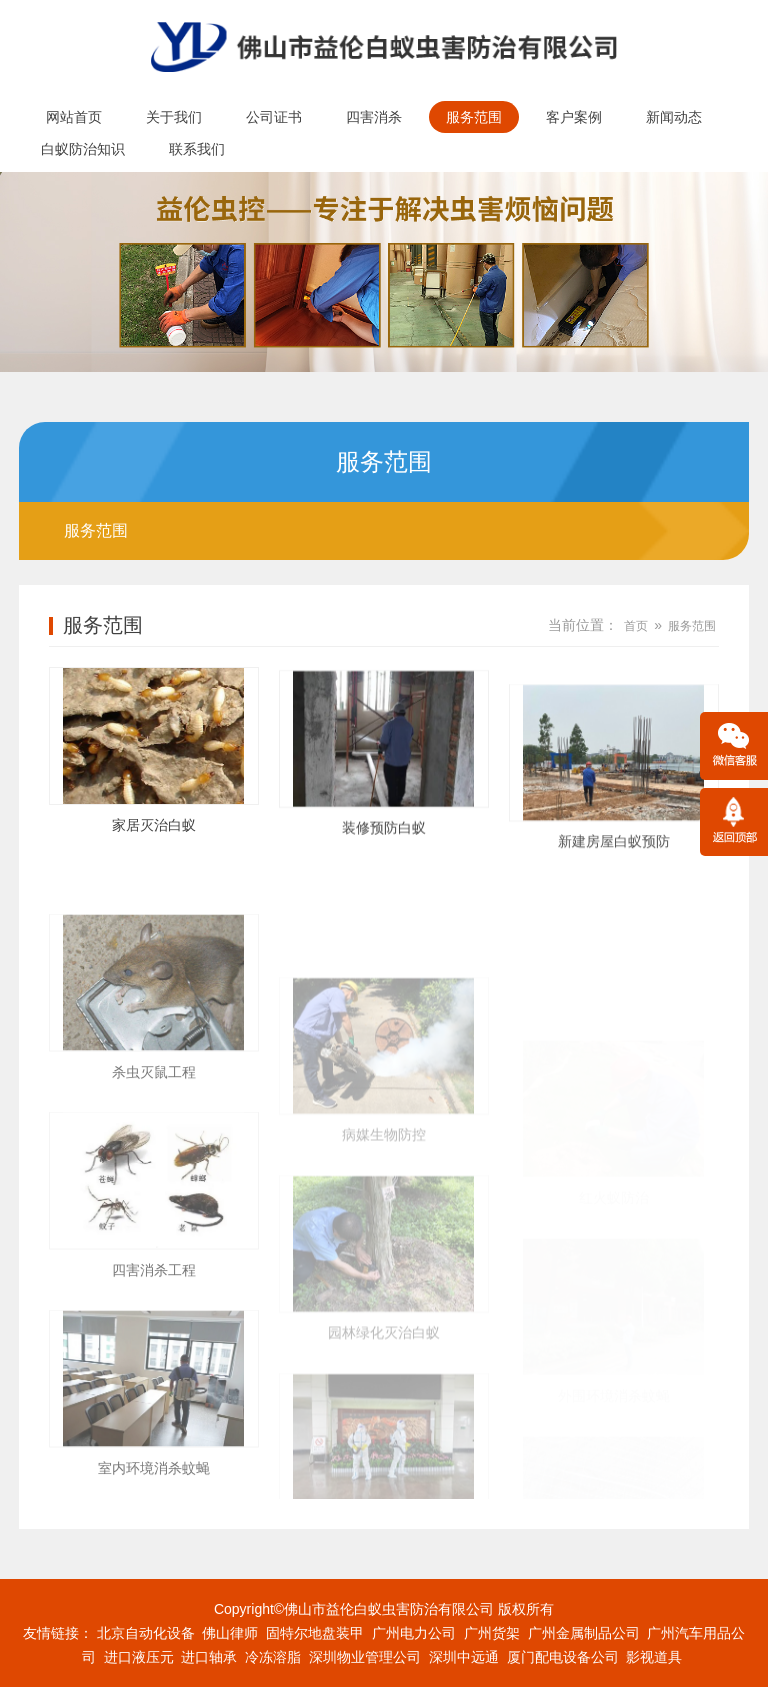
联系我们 (197, 149)
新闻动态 (674, 117)
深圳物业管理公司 (365, 1657)
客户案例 (574, 117)
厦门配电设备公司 (563, 1657)
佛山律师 (230, 1633)
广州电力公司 (414, 1633)
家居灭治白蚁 (154, 836)
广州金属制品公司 (584, 1633)
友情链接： (58, 1633)
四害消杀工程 (154, 1382)
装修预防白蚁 (384, 860)
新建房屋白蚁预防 (614, 912)
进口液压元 (139, 1657)
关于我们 (174, 117)
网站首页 (74, 117)
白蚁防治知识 (83, 149)
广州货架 (492, 1633)
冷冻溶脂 (273, 1657)
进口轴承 (209, 1657)
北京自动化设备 (146, 1633)
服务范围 (474, 117)
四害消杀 (374, 117)
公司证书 (274, 117)
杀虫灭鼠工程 (154, 1184)
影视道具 (654, 1657)
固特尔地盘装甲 (315, 1633)
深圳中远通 (464, 1657)
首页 (636, 626)
